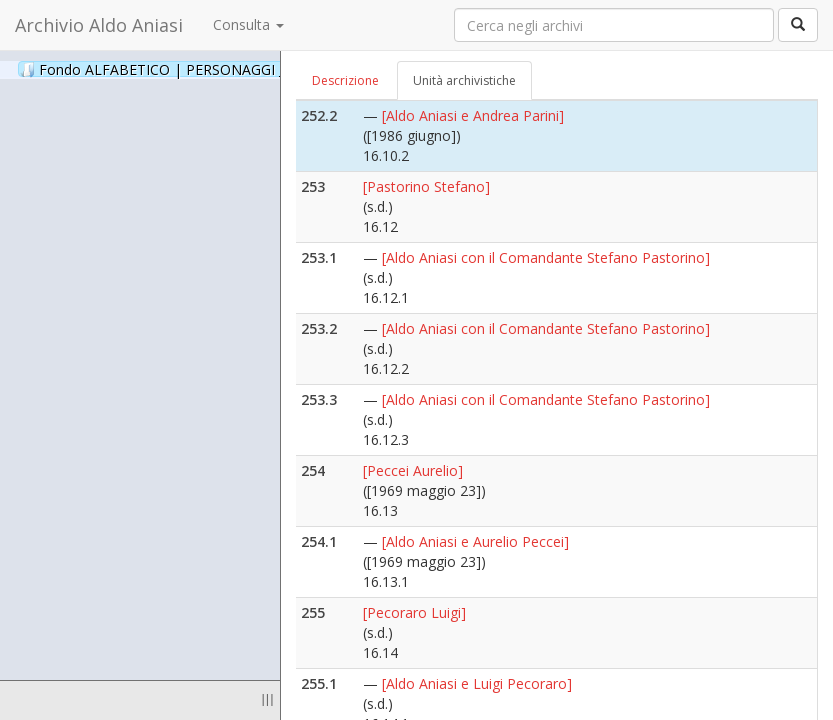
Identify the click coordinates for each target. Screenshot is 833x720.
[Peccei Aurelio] (413, 470)
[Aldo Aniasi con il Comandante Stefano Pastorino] (546, 257)
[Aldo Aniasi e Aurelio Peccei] (475, 541)
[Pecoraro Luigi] (414, 612)
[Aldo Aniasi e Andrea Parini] (473, 115)
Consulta (248, 24)
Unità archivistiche (464, 80)
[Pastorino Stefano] (426, 186)
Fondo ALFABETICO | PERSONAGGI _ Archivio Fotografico (242, 69)
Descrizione (345, 80)
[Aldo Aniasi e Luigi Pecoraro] (477, 683)
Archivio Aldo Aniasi (99, 25)
